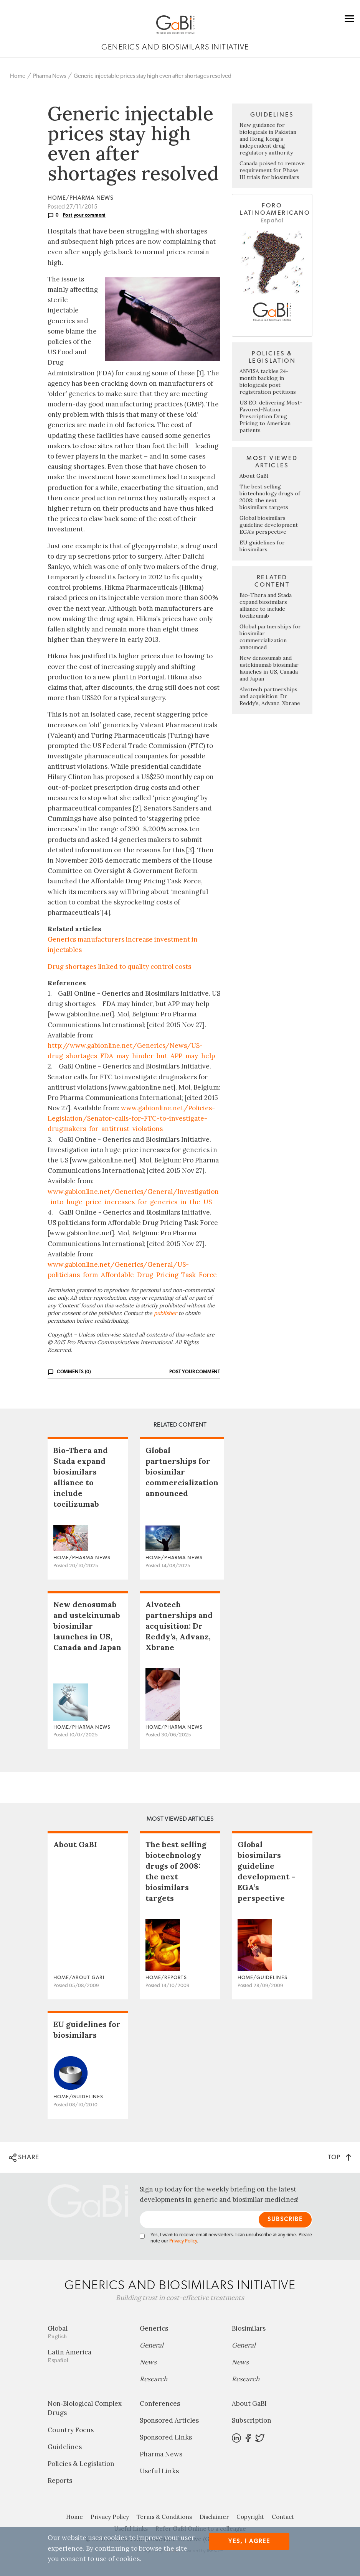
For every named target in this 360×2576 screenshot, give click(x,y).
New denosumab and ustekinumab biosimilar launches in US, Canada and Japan (269, 668)
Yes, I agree (249, 2541)
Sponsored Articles (169, 2420)
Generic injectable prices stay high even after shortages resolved (152, 76)
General (151, 2345)
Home (17, 76)
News (148, 2362)
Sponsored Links (166, 2437)
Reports (60, 2480)
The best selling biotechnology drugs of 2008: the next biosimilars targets (269, 497)
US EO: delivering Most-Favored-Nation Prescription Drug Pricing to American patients (270, 416)
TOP (339, 2157)
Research (153, 2379)
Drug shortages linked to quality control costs (119, 966)
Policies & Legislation (81, 2463)
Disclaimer (214, 2516)
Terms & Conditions (164, 2516)
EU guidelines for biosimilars (262, 546)
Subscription (251, 2420)
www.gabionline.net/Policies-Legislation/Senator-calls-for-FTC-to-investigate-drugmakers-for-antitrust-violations (131, 1118)
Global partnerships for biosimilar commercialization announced (270, 637)
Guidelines (65, 2447)
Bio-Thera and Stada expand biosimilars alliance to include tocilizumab (265, 605)
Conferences (160, 2403)
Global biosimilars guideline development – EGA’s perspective (270, 525)
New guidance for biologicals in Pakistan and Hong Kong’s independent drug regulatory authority (267, 139)
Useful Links (159, 2471)
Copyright (250, 2516)
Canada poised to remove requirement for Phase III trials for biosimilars (272, 170)
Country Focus (71, 2430)
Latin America (88, 2356)
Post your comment (84, 215)
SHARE (24, 2158)
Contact (283, 2516)
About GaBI (254, 475)
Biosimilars (249, 2328)
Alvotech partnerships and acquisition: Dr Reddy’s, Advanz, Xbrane (269, 696)
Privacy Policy (183, 2241)
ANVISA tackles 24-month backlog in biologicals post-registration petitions (267, 381)
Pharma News (49, 76)
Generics (154, 2328)
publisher (165, 1313)
